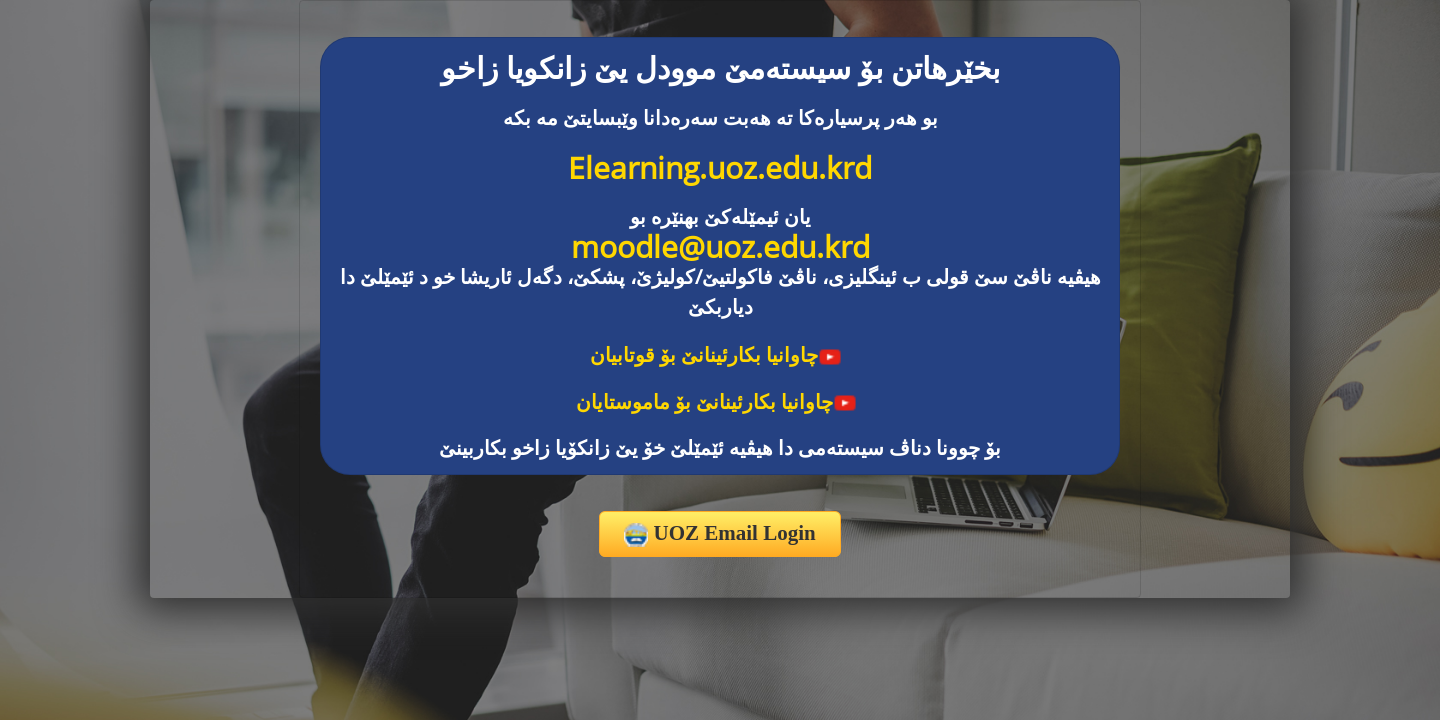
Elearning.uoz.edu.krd (720, 167)
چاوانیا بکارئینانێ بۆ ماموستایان (716, 401)
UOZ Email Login (719, 534)
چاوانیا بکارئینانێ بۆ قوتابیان (716, 354)
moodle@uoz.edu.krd (720, 246)
